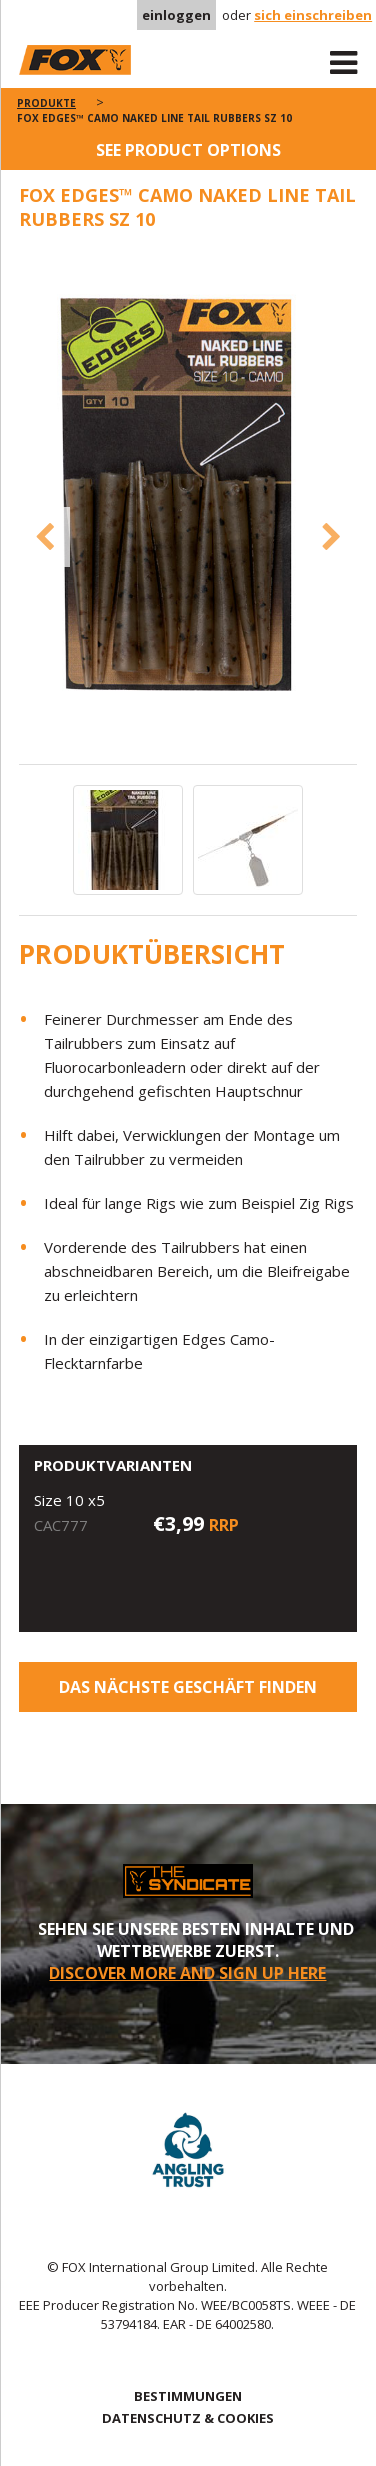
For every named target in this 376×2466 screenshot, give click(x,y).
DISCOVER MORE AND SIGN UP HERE (187, 1973)
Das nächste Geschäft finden (188, 1687)
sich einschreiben (313, 15)
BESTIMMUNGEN (188, 2396)
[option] (188, 507)
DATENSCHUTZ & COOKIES (188, 2418)
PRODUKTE (46, 103)
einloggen (176, 15)
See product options (188, 150)
